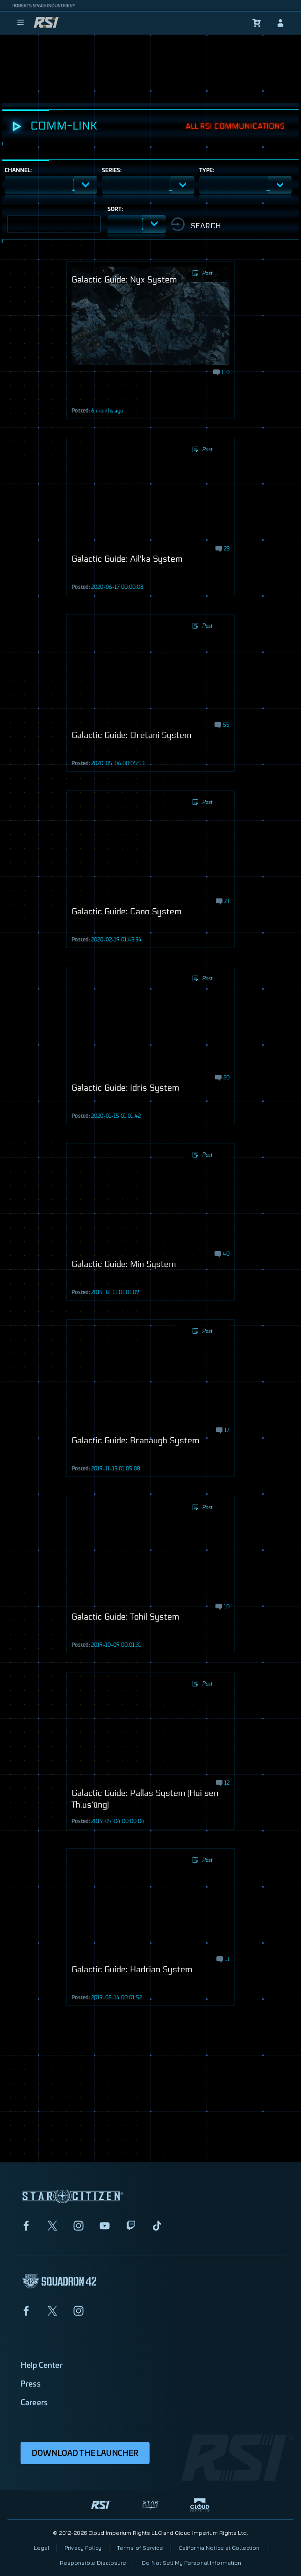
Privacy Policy (82, 2547)
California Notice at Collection (219, 2547)
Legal (42, 2547)
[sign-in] (280, 23)
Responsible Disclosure (93, 2562)
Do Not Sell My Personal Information (191, 2562)
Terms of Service (140, 2547)
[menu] (20, 23)
